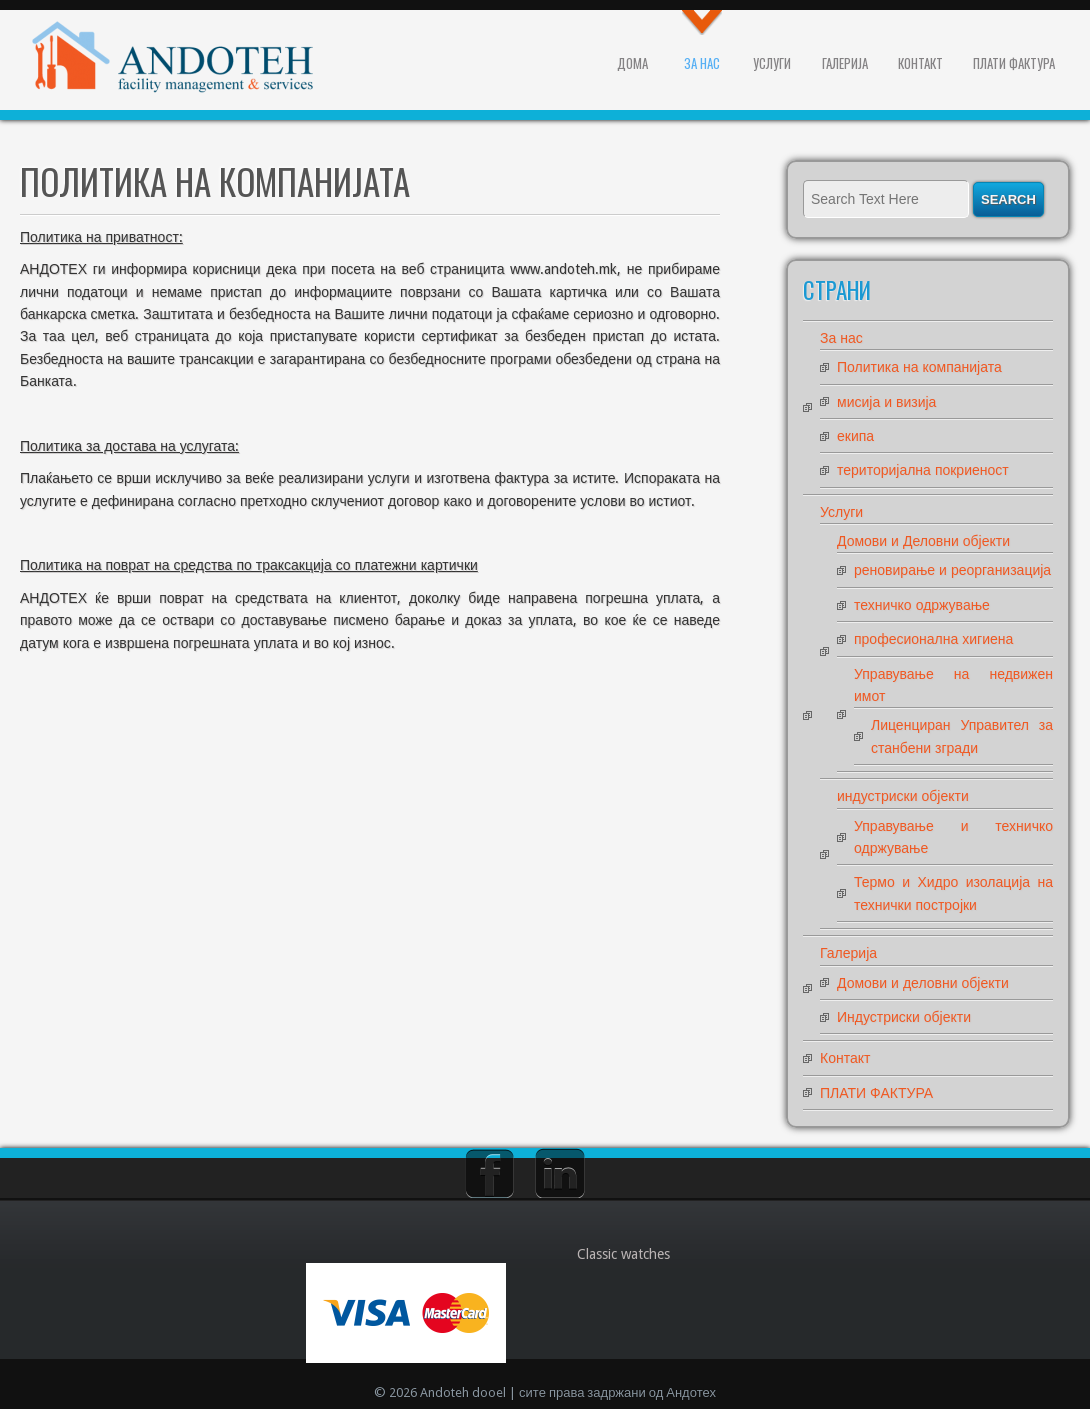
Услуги (772, 63)
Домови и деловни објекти (923, 983)
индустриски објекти (903, 796)
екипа (855, 436)
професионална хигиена (933, 639)
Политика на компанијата (919, 367)
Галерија (845, 63)
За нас (702, 63)
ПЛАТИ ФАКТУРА (1014, 63)
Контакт (920, 63)
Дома (632, 63)
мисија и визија (886, 402)
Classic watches (623, 1254)
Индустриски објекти (904, 1017)
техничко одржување (922, 605)
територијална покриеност (923, 470)
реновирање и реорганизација (952, 570)
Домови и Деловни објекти (923, 541)
